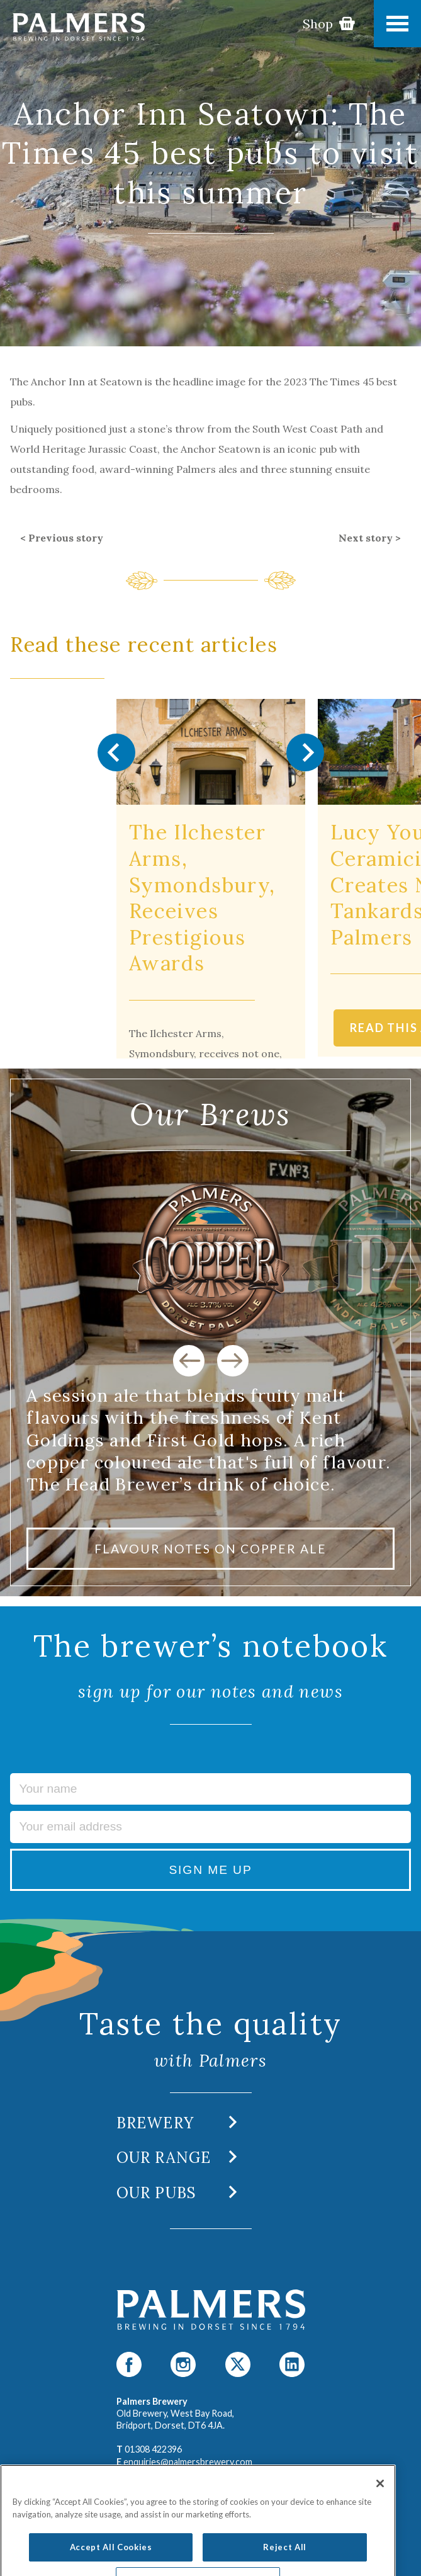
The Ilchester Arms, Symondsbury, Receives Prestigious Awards (202, 897)
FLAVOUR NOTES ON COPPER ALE (210, 1548)
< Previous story (61, 537)
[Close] (380, 2516)
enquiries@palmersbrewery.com (187, 2461)
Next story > (370, 537)
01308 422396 (153, 2449)
